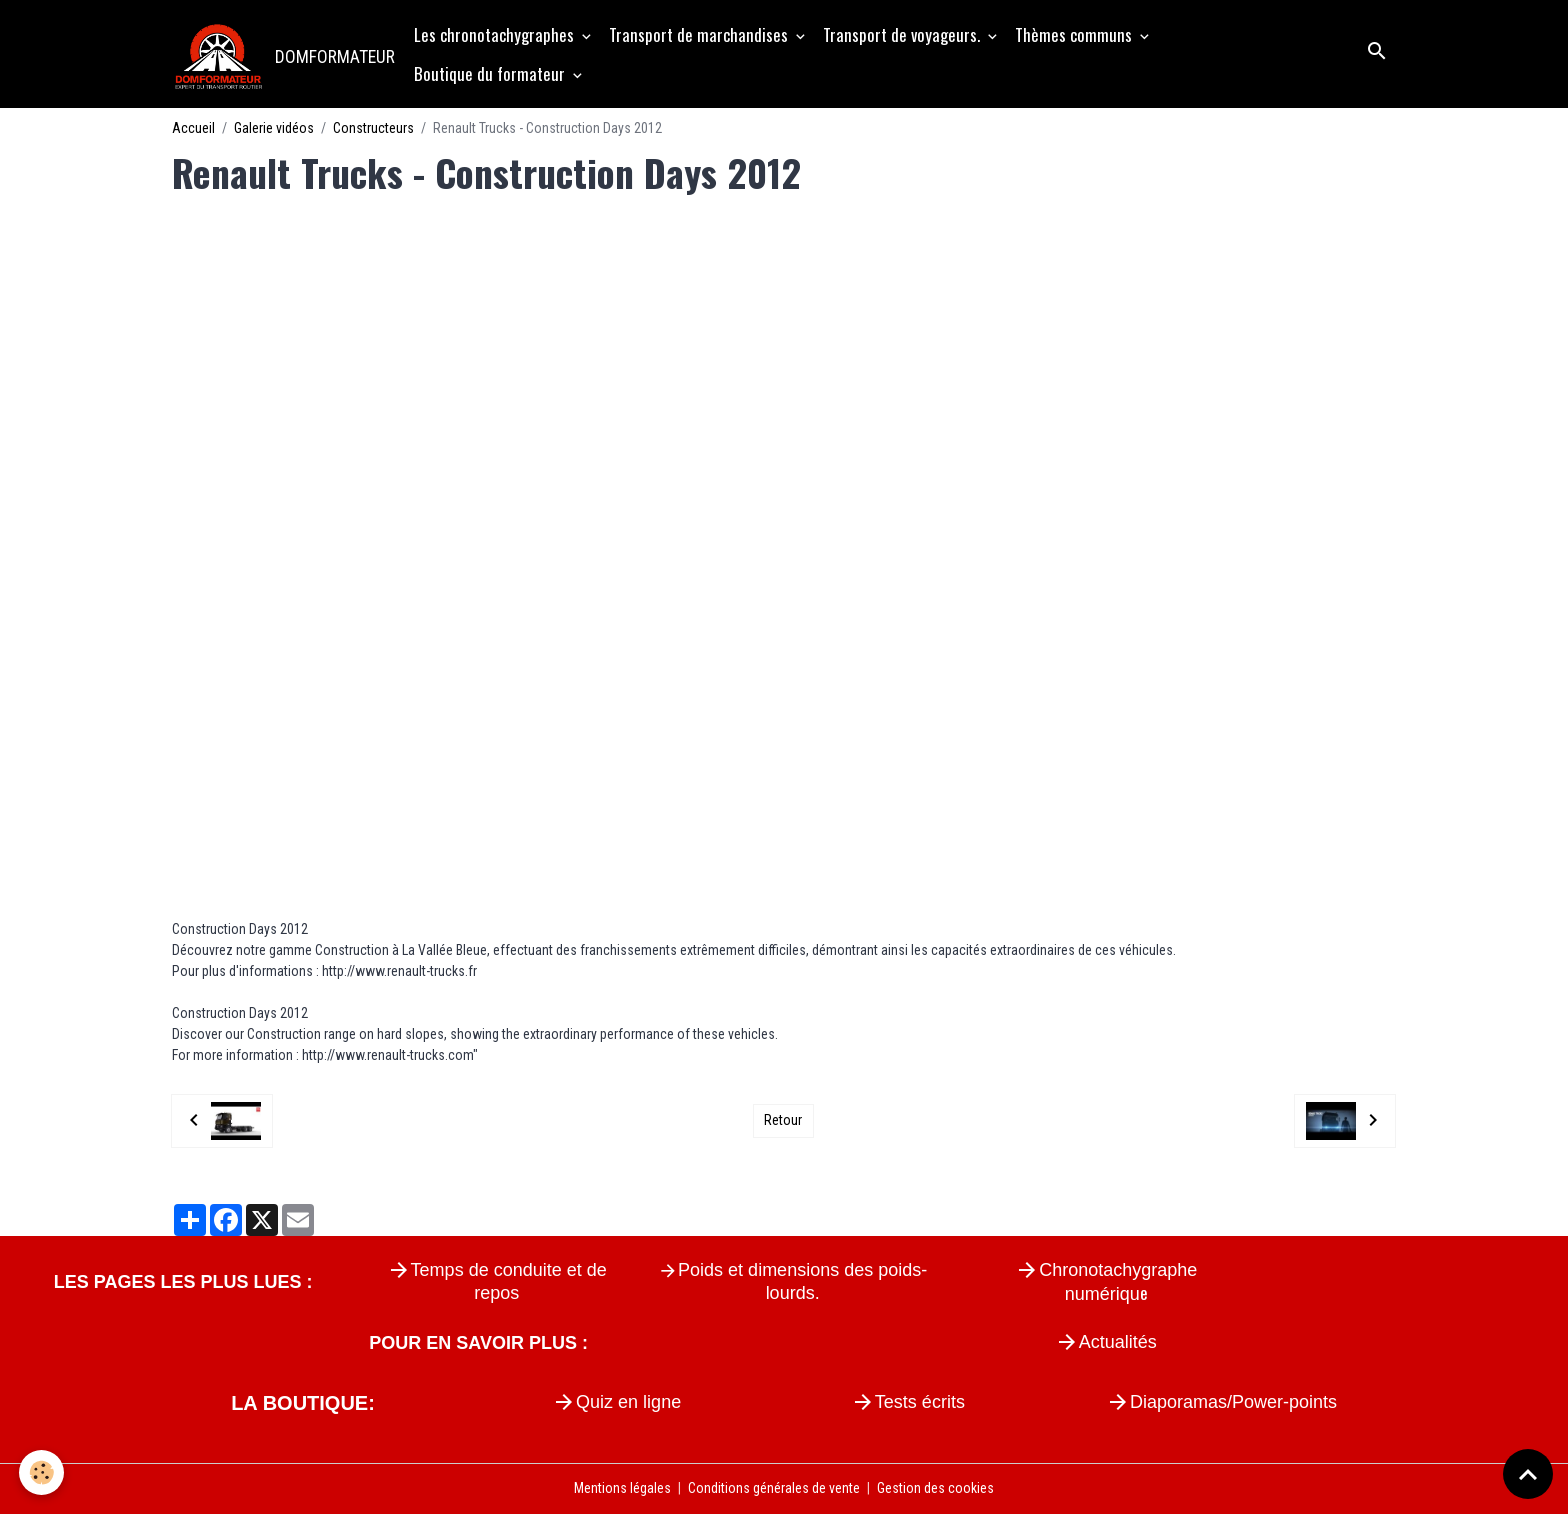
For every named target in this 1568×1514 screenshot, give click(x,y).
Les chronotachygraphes (496, 34)
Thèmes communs (1075, 34)
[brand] (282, 54)
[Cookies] (42, 1472)
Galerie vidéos (274, 128)
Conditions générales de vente (774, 1488)
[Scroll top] (1528, 1474)
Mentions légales (622, 1488)
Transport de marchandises (700, 34)
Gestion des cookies (935, 1488)
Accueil (193, 128)
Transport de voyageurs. (903, 34)
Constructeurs (373, 128)
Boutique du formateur (491, 73)
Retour (783, 1120)
